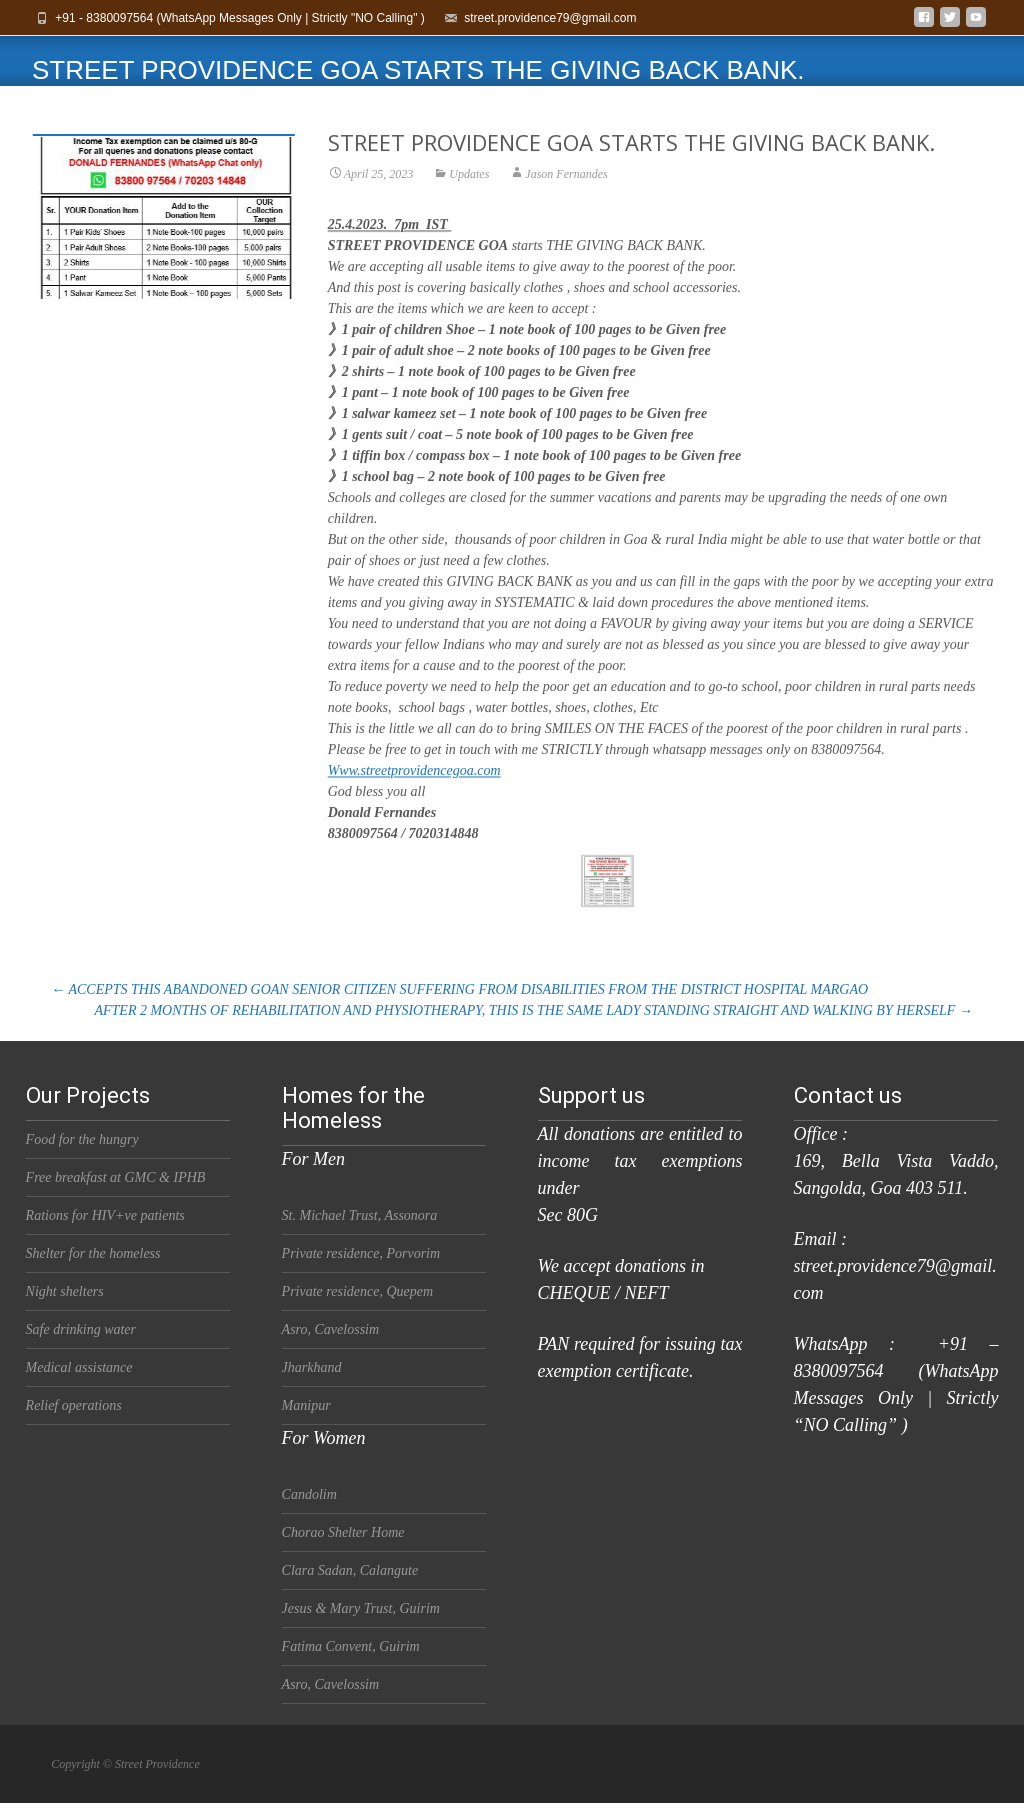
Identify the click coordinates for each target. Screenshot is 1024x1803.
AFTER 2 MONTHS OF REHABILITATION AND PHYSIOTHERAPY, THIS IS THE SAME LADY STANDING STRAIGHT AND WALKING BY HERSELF (533, 1010)
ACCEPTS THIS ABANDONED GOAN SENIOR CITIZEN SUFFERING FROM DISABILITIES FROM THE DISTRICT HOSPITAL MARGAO (459, 989)
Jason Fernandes (566, 187)
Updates (469, 187)
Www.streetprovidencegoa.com (414, 783)
